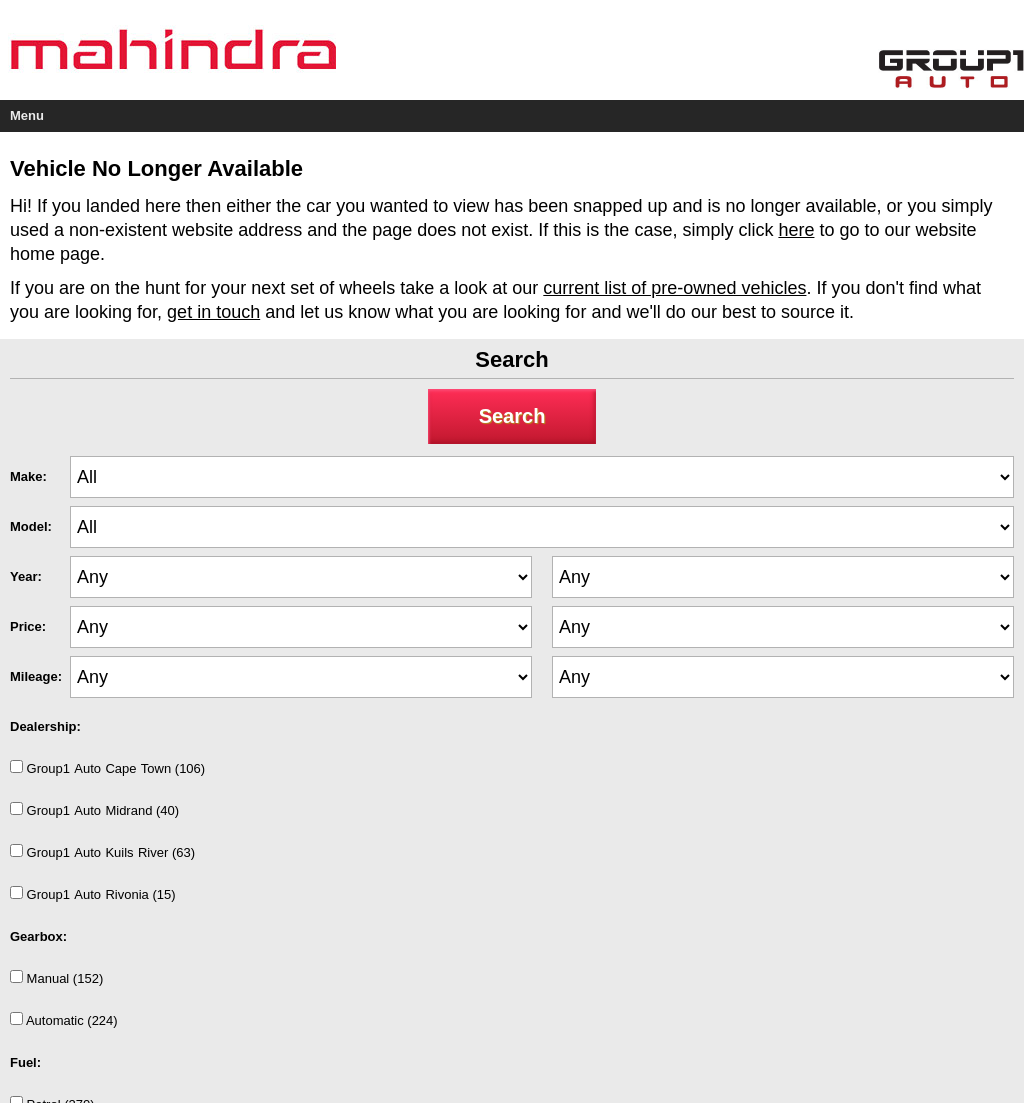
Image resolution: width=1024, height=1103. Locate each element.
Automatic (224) (64, 1020)
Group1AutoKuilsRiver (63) (102, 852)
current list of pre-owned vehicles (674, 288)
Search (512, 416)
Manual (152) (56, 978)
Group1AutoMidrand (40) (94, 810)
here (796, 230)
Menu (27, 115)
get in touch (213, 312)
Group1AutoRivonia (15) (93, 894)
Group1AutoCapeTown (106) (107, 768)
